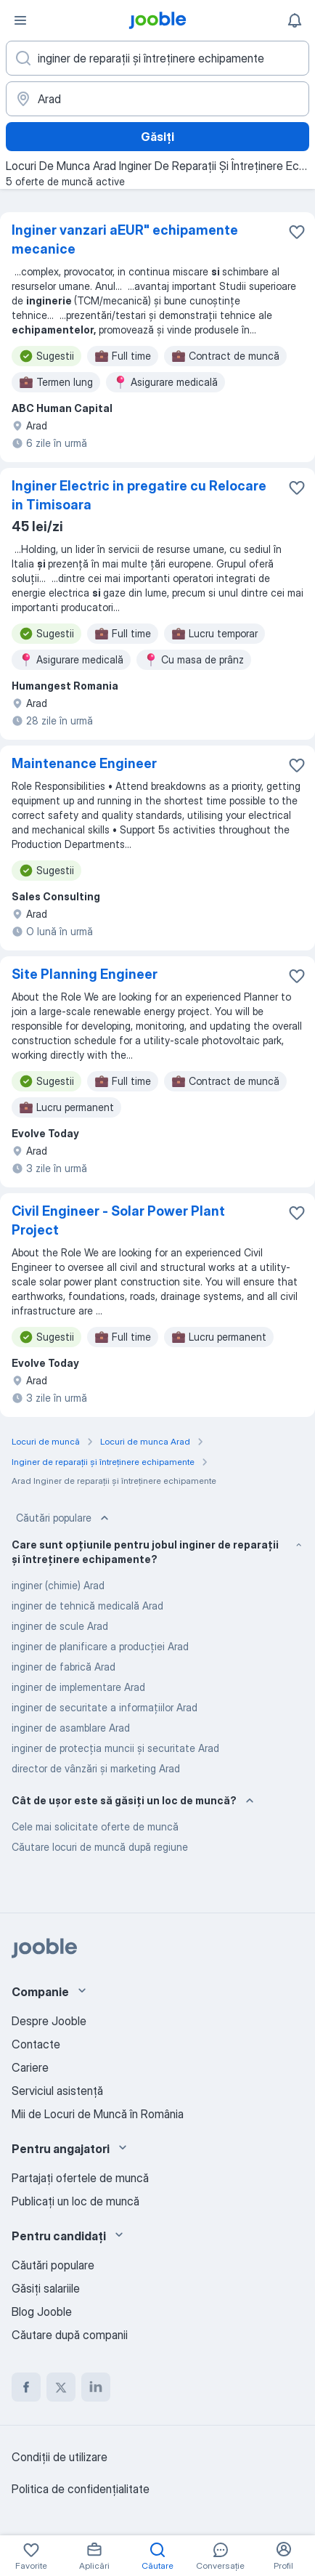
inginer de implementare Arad (78, 1687)
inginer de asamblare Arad (71, 1727)
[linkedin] (95, 2387)
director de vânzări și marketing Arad (96, 1768)
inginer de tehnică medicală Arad (87, 1605)
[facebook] (26, 2387)
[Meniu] (20, 20)
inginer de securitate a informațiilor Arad (104, 1707)
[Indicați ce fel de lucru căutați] (157, 58)
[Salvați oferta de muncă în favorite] (297, 232)
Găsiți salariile (46, 2288)
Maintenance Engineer (84, 763)
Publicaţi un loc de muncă (75, 2201)
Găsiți (157, 136)
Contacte (36, 2044)
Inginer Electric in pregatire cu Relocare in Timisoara (139, 495)
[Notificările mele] (294, 20)
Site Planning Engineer (85, 974)
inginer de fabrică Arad (63, 1666)
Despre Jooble (49, 2021)
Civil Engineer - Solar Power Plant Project (118, 1220)
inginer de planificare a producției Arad (100, 1646)
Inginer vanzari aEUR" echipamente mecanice (125, 239)
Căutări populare (64, 1518)
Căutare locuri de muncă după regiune (100, 1847)
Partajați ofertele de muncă (80, 2178)
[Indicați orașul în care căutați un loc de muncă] (157, 98)
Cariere (30, 2067)
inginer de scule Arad (60, 1626)
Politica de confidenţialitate (81, 2489)
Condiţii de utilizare (59, 2457)
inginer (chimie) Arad (58, 1585)
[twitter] (60, 2387)
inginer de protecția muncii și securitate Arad (115, 1748)
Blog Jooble (42, 2311)
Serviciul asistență (57, 2090)
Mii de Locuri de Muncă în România (98, 2114)
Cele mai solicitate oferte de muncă (95, 1826)
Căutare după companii (70, 2334)
